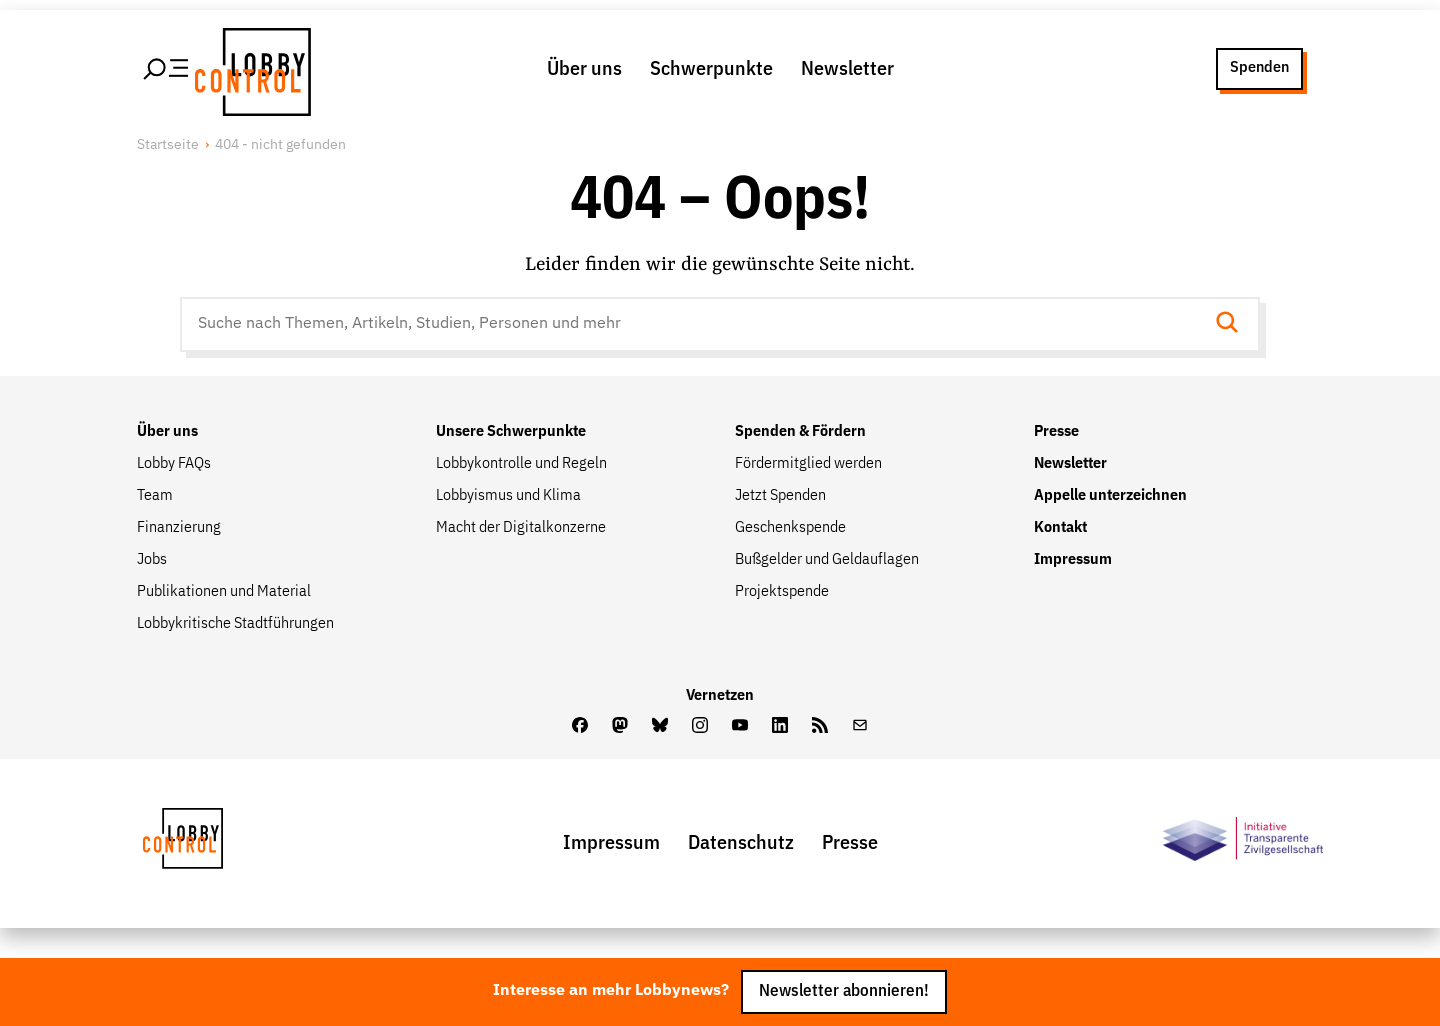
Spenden (1259, 68)
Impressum (1073, 560)
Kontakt (1060, 528)
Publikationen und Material (224, 592)
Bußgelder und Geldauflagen (827, 560)
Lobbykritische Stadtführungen (235, 624)
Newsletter (847, 69)
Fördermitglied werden (808, 464)
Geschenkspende (790, 528)
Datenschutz (741, 843)
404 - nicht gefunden (280, 145)
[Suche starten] (1233, 324)
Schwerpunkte (711, 69)
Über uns (584, 69)
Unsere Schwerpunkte (511, 432)
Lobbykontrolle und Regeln (521, 464)
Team (155, 496)
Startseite (168, 145)
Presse (1056, 432)
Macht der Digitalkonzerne (521, 528)
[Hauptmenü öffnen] (167, 69)
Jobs (152, 560)
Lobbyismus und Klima (508, 496)
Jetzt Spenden (780, 496)
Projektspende (782, 592)
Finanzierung (179, 528)
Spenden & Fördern (800, 432)
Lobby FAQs (174, 464)
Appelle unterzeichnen (1110, 496)
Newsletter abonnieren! (844, 991)
